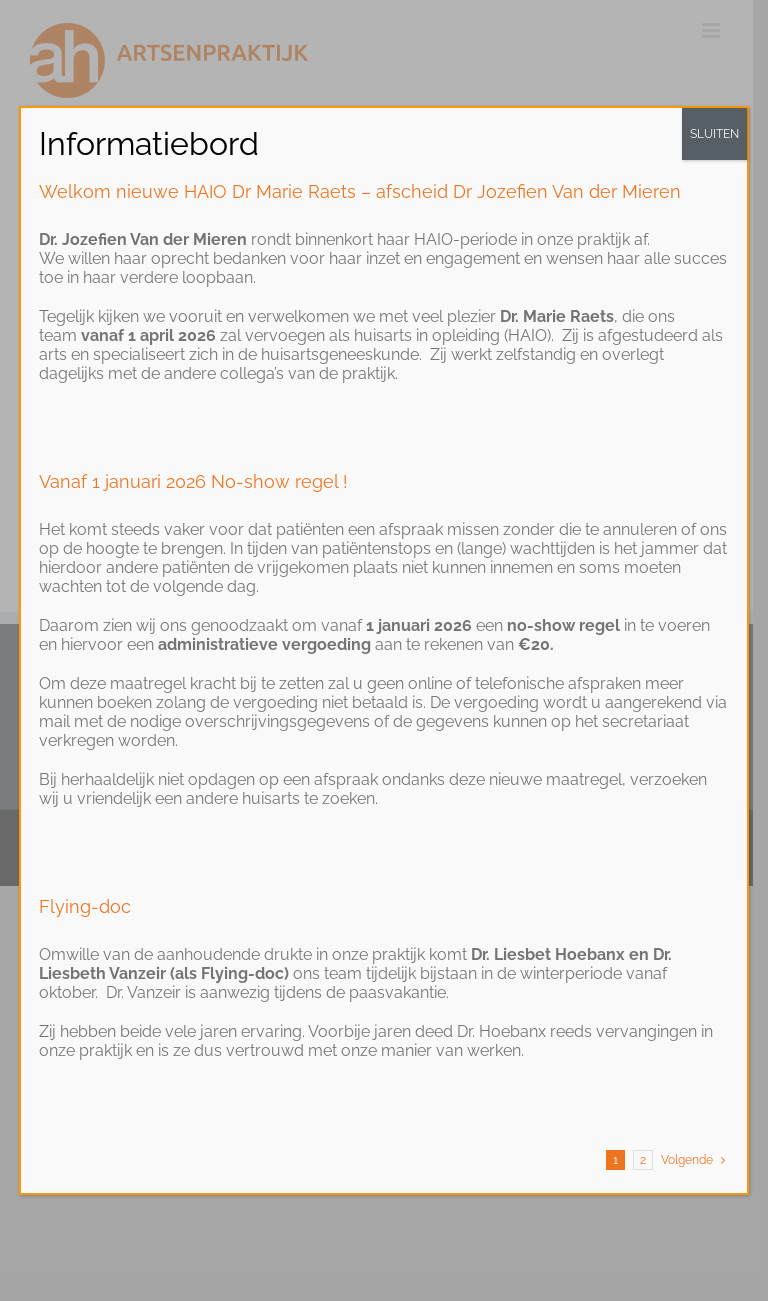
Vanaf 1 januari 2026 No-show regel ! (193, 481)
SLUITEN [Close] (714, 134)
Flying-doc (85, 906)
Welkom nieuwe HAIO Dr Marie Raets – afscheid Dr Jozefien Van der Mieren (360, 191)
